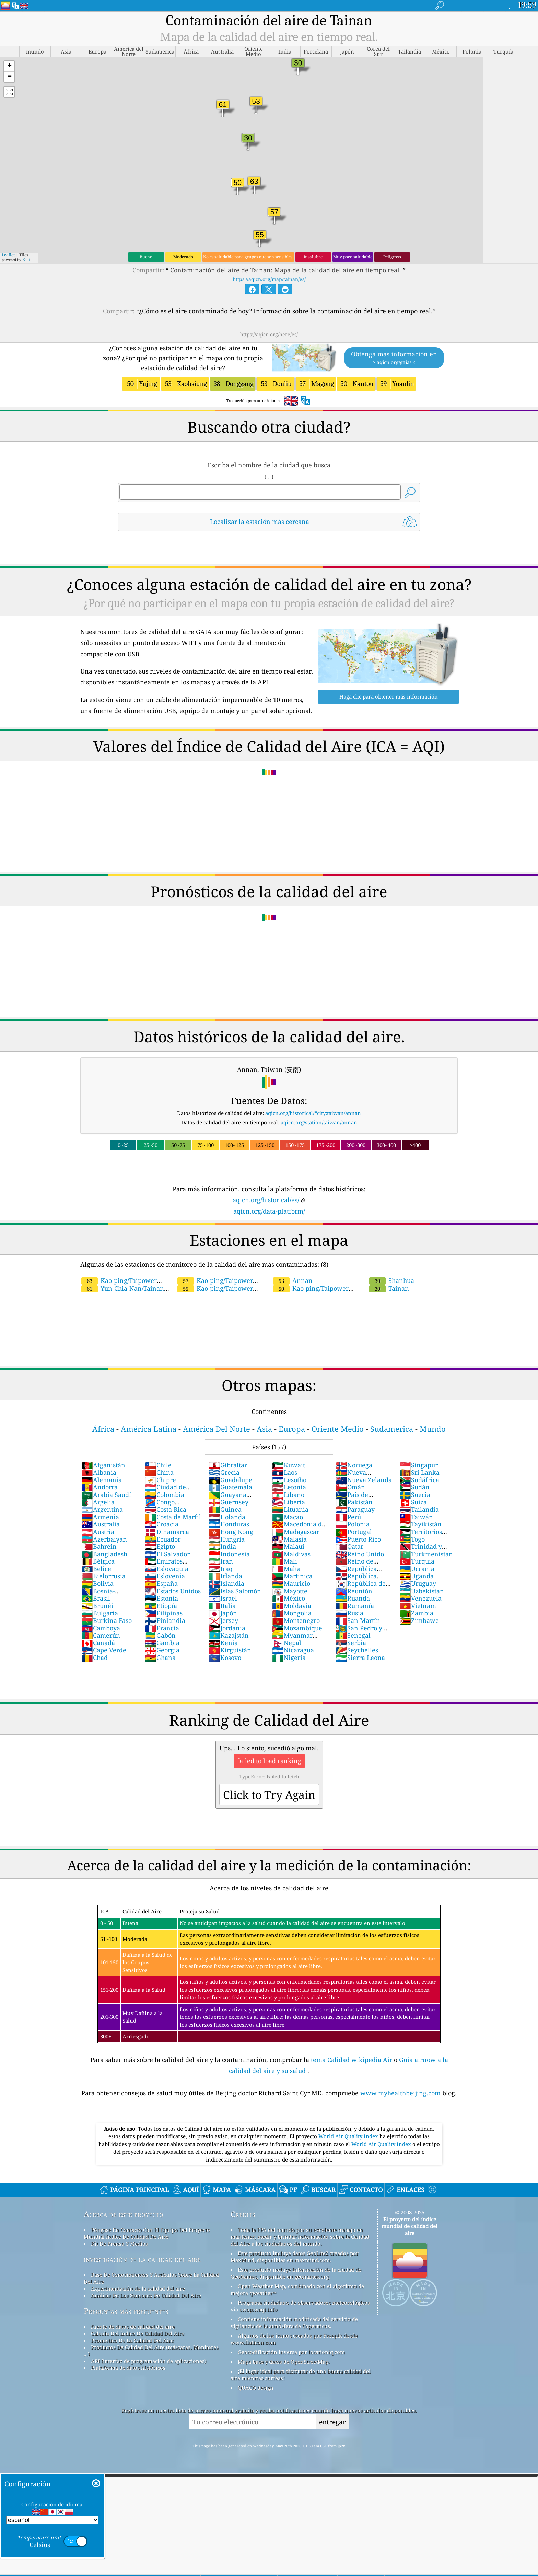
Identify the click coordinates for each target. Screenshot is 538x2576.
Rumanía (355, 1606)
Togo (412, 1539)
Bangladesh (104, 1554)
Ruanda (353, 1598)
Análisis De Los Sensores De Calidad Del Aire (146, 2295)
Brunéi (97, 1606)
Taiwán (416, 1517)
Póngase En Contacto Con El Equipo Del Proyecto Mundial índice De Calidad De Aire (147, 2233)
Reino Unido (360, 1554)
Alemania (101, 1480)
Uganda (416, 1576)
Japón (223, 1613)
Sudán (414, 1487)
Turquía (416, 1561)
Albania (98, 1472)
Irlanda (225, 1576)
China (159, 1472)
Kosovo (225, 1657)
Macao (287, 1517)
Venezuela (420, 1598)
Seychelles (357, 1650)
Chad (94, 1657)
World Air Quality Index (348, 2136)
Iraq (221, 1569)
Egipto (160, 1546)
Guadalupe (230, 1480)
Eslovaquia (166, 1569)
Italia (222, 1606)
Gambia (162, 1643)
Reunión (354, 1591)
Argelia (98, 1502)
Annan (293, 1280)
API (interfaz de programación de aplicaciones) (148, 2360)
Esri (26, 259)
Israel (223, 1598)
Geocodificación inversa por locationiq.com (291, 2352)
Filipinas (164, 1613)
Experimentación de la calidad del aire (138, 2288)
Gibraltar (228, 1465)
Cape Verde (103, 1650)
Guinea (225, 1509)
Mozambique (297, 1628)
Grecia (224, 1472)
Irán (221, 1561)
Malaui (288, 1546)
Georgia (162, 1650)
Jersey (223, 1620)
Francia (162, 1628)
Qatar (349, 1546)
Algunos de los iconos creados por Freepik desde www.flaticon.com (294, 2339)
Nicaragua (293, 1650)
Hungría (227, 1539)
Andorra (99, 1487)
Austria (97, 1531)
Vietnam (417, 1606)
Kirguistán (230, 1650)
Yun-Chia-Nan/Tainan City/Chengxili (149, 1284)
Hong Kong (231, 1531)
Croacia (161, 1524)
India (222, 1546)
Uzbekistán (421, 1591)
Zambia (416, 1613)
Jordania (227, 1628)
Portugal (354, 1531)
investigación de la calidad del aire (142, 2259)
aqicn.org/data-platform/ (269, 1211)
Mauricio (291, 1583)
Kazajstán (229, 1635)
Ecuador (162, 1539)
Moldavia (291, 1606)
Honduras (229, 1524)
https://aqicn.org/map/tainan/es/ (269, 279)
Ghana (160, 1657)
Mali (284, 1561)
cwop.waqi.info (258, 2309)
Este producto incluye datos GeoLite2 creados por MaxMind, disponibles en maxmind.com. (295, 2256)
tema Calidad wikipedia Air (352, 2060)
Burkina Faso (106, 1620)
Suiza (413, 1502)
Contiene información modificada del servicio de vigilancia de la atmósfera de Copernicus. (294, 2322)
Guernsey (228, 1502)
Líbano (288, 1494)
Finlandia (165, 1620)
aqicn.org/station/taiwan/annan (319, 1122)
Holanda (227, 1517)
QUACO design (255, 2387)
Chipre (160, 1480)
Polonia (353, 1524)
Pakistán (354, 1502)
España (161, 1583)
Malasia (289, 1539)
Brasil (95, 1598)
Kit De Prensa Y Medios (119, 2243)
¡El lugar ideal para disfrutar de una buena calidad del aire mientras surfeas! (301, 2374)
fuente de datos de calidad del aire (133, 2326)
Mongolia (292, 1613)
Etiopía (161, 1606)
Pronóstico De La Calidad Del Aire (132, 2340)
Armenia (100, 1517)
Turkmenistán (426, 1554)
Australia (100, 1524)
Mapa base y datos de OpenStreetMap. (284, 2361)
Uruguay (417, 1583)
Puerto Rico (358, 1539)
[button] (9, 66)
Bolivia (97, 1583)
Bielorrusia (103, 1576)
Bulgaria (99, 1613)
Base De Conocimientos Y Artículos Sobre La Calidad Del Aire (151, 2278)
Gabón (160, 1635)
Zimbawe (419, 1620)
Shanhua (391, 1280)
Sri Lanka (419, 1472)
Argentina (102, 1509)
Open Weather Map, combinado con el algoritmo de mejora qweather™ (297, 2289)
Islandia (226, 1583)
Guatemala (230, 1487)
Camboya (100, 1628)
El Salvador (167, 1554)
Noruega (354, 1465)
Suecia (414, 1494)
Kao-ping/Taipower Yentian (236, 1284)
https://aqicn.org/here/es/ (269, 334)
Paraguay (355, 1509)
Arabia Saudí (106, 1494)
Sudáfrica (419, 1480)
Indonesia (229, 1554)
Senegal (353, 1635)
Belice (96, 1569)
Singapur (418, 1465)
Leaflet (8, 255)
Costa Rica (165, 1509)
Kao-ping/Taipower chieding (333, 1284)
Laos (284, 1472)
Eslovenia (165, 1576)
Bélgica (98, 1561)
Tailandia (419, 1509)
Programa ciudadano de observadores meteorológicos (304, 2302)
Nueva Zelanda (364, 1480)
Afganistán (103, 1465)
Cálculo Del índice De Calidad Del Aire (137, 2333)
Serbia (351, 1643)
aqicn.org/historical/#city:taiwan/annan (313, 1113)
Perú (348, 1517)
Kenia (223, 1643)
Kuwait (288, 1465)
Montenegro (296, 1620)
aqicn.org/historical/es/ (266, 1200)
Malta (286, 1569)
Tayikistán (420, 1524)
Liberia (288, 1502)
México (288, 1598)
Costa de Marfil (173, 1517)
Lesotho (289, 1480)
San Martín (358, 1620)
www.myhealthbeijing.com (401, 2093)
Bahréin (99, 1546)
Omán (350, 1487)
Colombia (164, 1494)
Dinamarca (167, 1531)
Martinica (292, 1576)
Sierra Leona (360, 1657)
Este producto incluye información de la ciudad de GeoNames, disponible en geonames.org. (296, 2273)
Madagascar (295, 1531)
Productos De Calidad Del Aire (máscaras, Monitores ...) (151, 2350)
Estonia (161, 1598)
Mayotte (289, 1591)
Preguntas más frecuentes (126, 2311)
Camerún (100, 1635)
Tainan (389, 1288)
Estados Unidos (173, 1591)
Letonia (289, 1487)
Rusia (349, 1613)
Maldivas (291, 1554)
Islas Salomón (235, 1591)
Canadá (98, 1643)
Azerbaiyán (104, 1539)
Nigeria (289, 1657)
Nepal (286, 1643)
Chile (158, 1465)
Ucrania (416, 1569)
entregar (332, 2421)
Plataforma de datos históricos (128, 2367)
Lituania (290, 1509)
